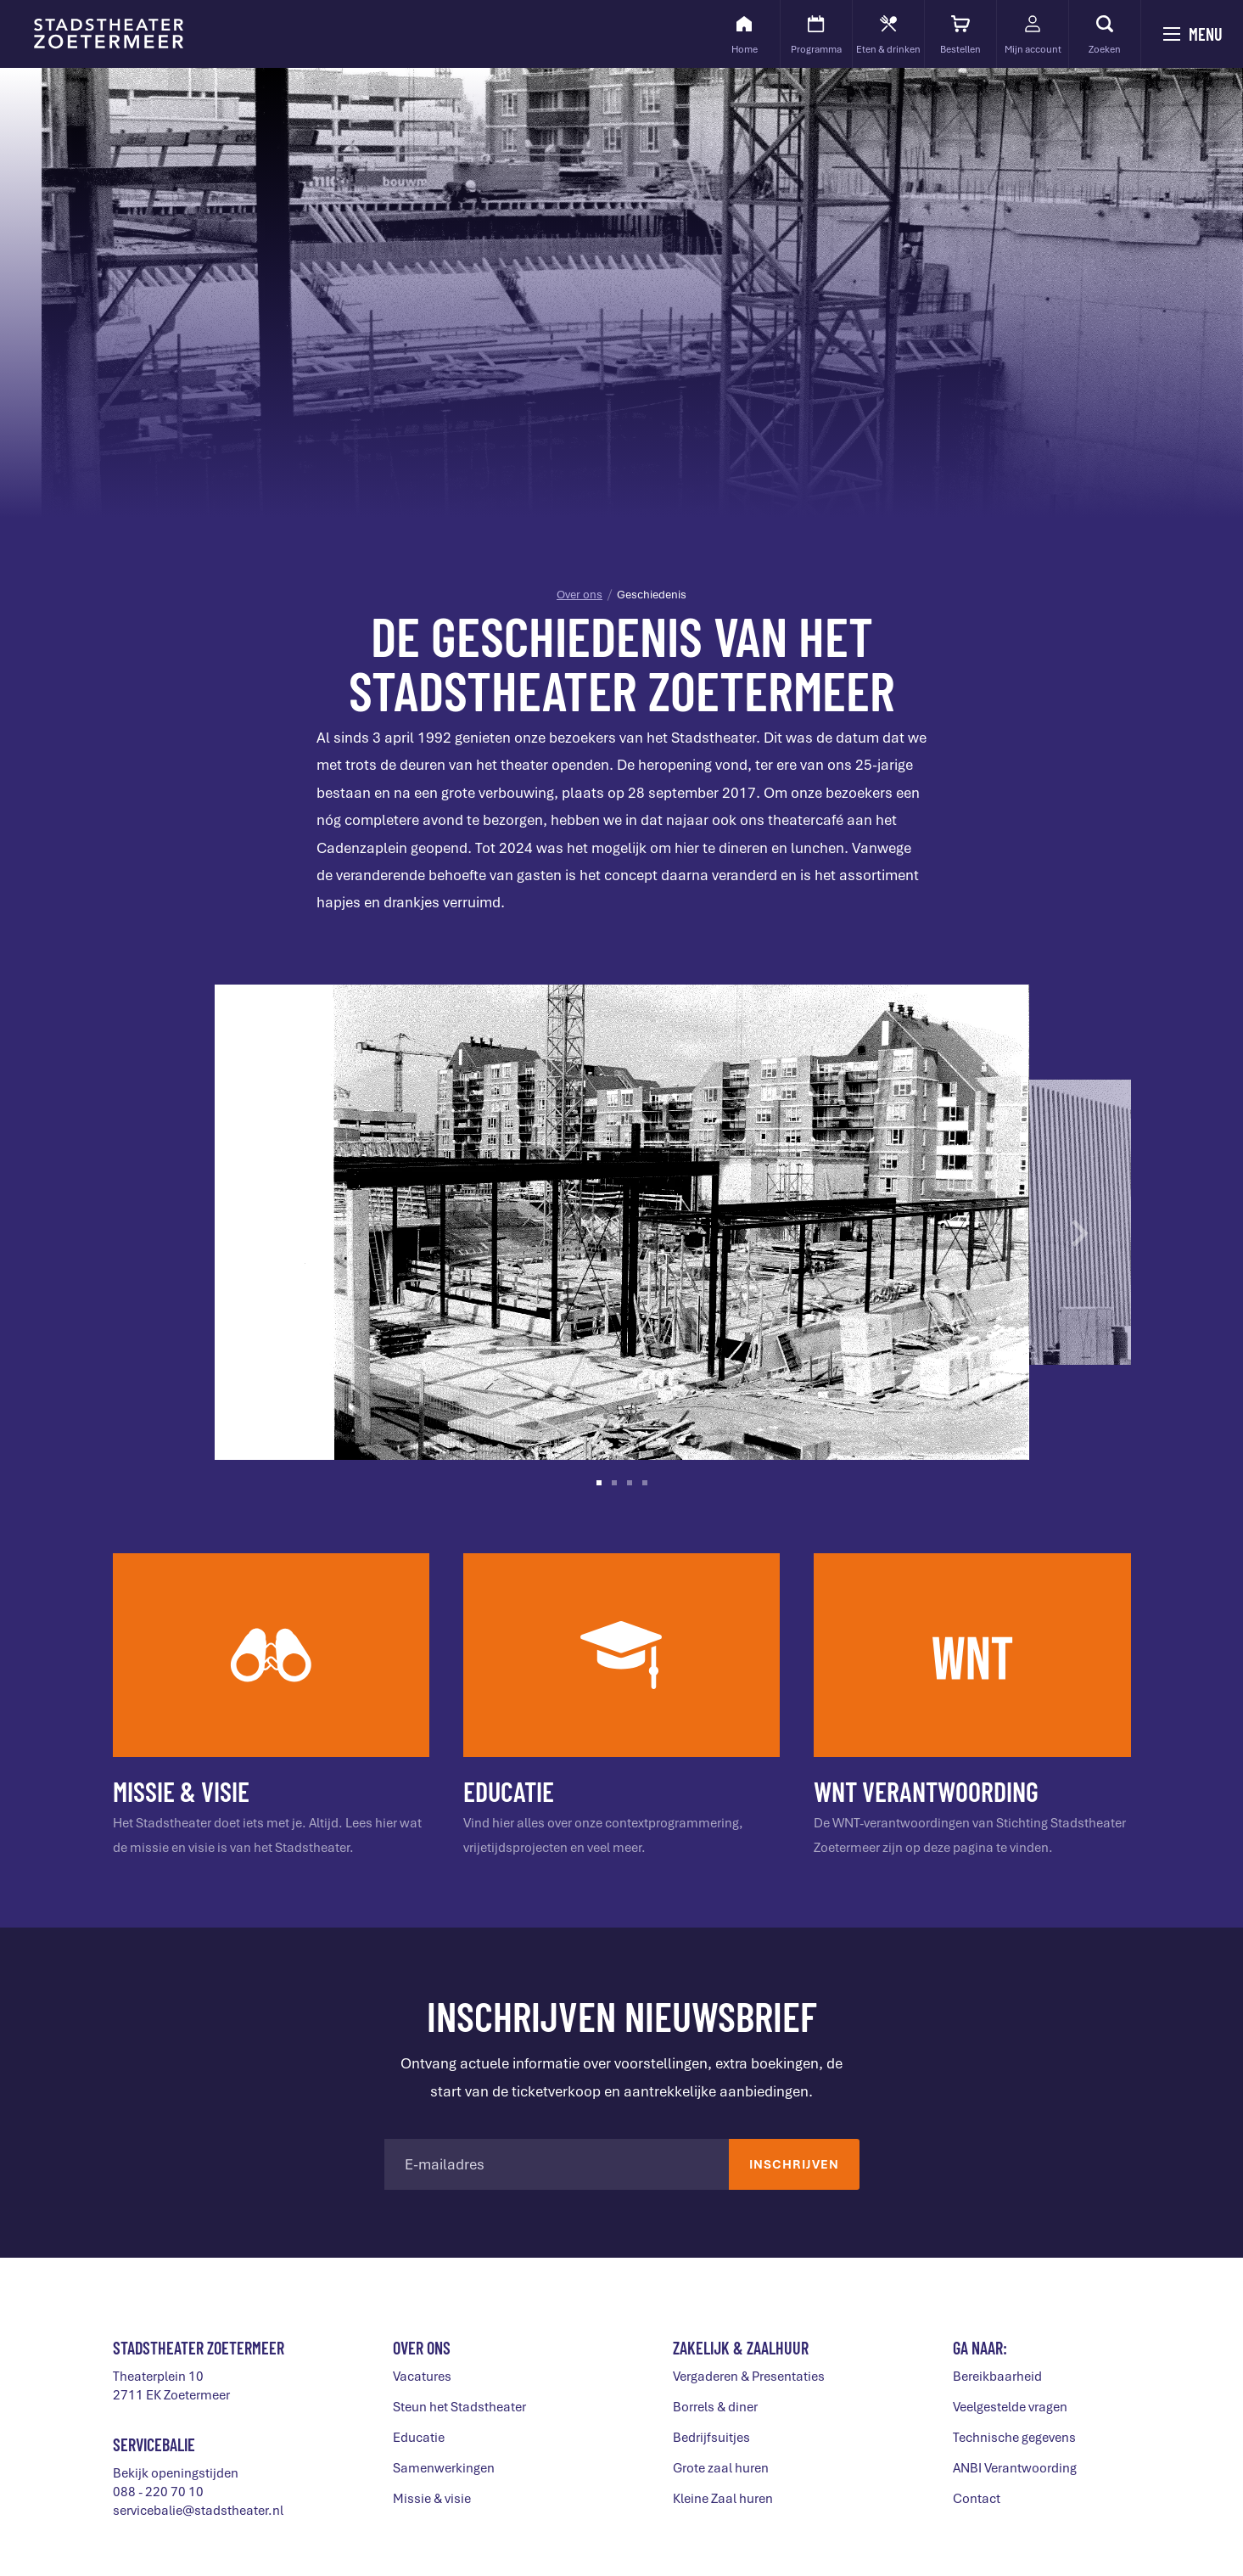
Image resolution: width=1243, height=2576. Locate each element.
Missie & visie (432, 2498)
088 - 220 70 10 (158, 2491)
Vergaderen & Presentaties (749, 2376)
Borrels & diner (715, 2407)
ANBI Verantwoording (1015, 2468)
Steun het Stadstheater (459, 2407)
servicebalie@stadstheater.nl (198, 2510)
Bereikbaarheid (997, 2376)
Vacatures (422, 2376)
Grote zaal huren (721, 2468)
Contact (976, 2498)
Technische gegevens (1014, 2437)
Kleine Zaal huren (723, 2498)
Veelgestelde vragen (1010, 2407)
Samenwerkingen (444, 2468)
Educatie (419, 2437)
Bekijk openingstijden (175, 2473)
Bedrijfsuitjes (711, 2437)
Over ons (579, 594)
